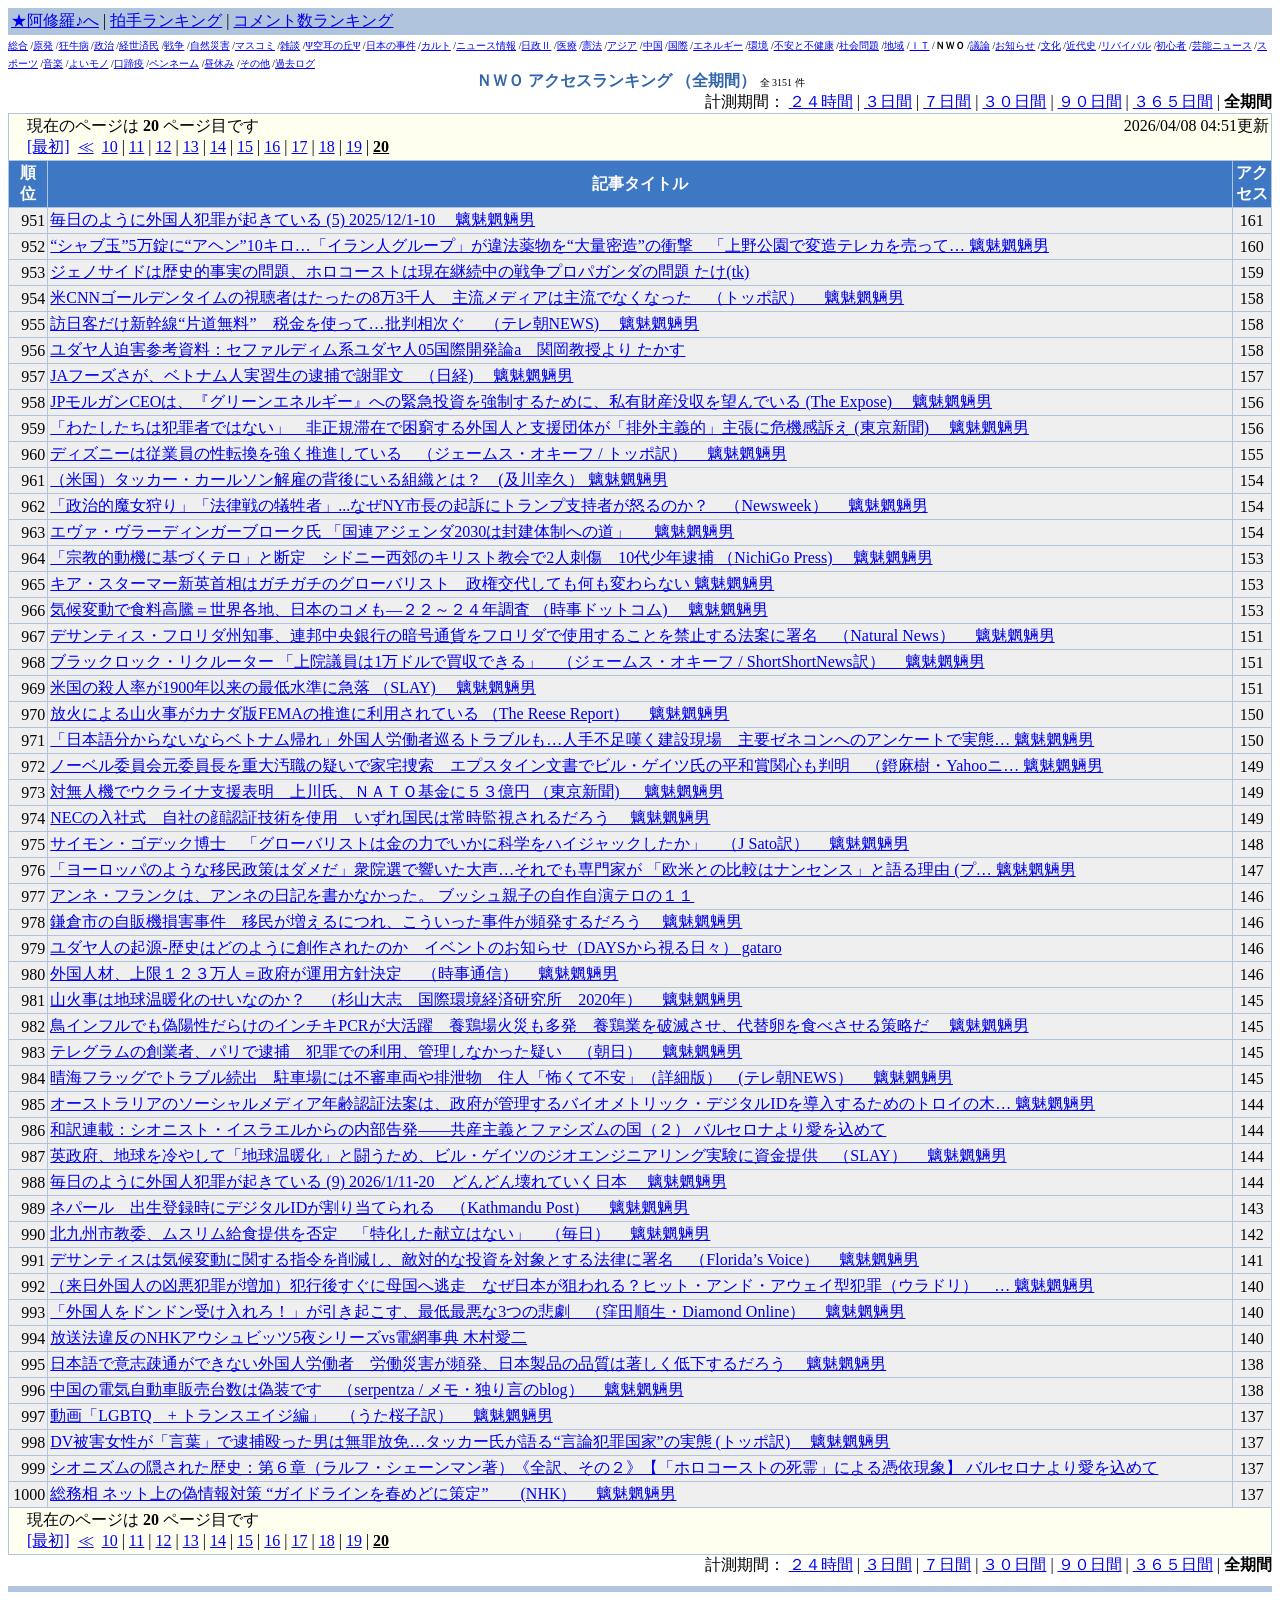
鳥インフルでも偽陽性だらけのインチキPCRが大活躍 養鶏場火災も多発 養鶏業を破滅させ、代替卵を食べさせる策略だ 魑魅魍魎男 (539, 1025)
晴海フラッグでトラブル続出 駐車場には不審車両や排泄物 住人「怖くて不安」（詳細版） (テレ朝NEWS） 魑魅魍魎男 (501, 1077)
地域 (894, 45)
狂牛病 (74, 45)
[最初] (48, 146)
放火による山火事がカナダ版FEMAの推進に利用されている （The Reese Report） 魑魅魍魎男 (389, 713)
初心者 (1171, 45)
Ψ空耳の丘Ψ (333, 45)
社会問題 (859, 45)
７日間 (947, 101)
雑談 (290, 45)
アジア (622, 45)
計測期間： (747, 1564)
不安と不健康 (804, 45)
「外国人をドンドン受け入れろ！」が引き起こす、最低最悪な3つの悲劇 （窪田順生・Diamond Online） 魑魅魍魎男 (477, 1311)
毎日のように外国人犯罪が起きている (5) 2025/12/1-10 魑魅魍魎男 (292, 219)
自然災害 (210, 45)
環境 (758, 45)
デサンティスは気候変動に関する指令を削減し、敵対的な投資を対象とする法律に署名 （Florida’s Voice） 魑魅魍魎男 (484, 1259)
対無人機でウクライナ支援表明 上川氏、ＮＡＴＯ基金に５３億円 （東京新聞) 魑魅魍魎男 (386, 791)
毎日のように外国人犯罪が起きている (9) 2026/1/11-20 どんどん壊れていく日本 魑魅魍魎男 (388, 1181)
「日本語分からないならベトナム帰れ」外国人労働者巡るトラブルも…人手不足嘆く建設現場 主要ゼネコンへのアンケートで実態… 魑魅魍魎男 (572, 739)
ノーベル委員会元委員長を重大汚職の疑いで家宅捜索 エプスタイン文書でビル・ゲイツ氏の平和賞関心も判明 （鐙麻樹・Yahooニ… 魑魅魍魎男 (576, 765)
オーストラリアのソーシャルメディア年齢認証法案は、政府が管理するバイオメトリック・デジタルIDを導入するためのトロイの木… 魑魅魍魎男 (572, 1103)
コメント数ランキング (313, 20)
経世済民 (139, 45)
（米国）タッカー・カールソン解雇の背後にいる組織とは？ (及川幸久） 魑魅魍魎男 (358, 479)
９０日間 (1090, 101)
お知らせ (1015, 45)
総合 (18, 45)
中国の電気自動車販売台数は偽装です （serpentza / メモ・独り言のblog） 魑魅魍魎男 (366, 1389)
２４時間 (821, 101)
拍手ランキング (166, 20)
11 (136, 146)
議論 (980, 45)
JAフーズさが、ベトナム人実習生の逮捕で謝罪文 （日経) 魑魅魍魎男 (311, 375)
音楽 (53, 63)
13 (191, 146)
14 (218, 146)
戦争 (174, 45)
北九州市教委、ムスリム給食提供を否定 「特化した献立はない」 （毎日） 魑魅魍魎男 (380, 1233)
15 (245, 146)
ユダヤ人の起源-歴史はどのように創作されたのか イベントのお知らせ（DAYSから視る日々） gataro (415, 947)
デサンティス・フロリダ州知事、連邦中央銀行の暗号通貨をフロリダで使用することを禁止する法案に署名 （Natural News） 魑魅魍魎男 (552, 635)
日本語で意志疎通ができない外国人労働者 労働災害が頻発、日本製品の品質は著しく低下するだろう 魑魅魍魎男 (468, 1363)
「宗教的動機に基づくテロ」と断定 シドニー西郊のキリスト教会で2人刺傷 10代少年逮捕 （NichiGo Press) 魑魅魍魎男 (491, 557)
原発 (43, 45)
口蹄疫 (129, 63)
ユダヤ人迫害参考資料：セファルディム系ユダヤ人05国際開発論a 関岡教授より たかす (367, 349)
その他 (255, 63)
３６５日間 (1173, 101)
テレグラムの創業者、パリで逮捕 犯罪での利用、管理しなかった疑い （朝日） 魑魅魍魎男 (396, 1051)
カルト (436, 45)
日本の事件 (391, 45)
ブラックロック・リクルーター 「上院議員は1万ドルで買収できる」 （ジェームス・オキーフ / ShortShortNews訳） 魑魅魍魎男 (517, 661)
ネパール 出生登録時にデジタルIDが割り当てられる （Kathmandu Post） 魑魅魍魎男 (369, 1207)
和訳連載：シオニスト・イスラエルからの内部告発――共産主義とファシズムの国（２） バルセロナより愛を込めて (468, 1129)
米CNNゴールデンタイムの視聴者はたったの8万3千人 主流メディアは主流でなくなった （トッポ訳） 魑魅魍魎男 (477, 297)
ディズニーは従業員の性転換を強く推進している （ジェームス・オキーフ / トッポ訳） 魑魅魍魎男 (418, 453)
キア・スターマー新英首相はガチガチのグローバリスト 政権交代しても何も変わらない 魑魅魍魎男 (412, 583)
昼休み (219, 63)
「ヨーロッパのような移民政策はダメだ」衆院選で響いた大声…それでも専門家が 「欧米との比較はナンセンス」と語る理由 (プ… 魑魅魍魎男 (562, 869)
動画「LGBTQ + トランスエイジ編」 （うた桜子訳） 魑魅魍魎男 (301, 1415)
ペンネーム (174, 63)
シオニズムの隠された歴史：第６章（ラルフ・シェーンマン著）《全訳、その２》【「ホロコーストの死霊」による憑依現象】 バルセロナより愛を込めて (604, 1467)
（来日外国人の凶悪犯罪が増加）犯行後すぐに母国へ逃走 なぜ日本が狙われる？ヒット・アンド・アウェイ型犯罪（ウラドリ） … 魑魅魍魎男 (572, 1285)
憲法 (592, 45)
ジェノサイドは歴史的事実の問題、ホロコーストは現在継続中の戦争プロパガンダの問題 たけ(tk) (399, 271)
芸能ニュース (1222, 45)
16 (272, 146)
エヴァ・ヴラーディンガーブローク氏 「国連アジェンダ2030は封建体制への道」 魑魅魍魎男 (392, 531)
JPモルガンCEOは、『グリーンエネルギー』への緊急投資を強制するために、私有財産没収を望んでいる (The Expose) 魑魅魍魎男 (521, 401)
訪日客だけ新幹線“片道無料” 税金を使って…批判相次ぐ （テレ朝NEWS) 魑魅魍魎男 (374, 323)
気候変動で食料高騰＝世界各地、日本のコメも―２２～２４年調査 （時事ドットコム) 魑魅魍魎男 (408, 609)
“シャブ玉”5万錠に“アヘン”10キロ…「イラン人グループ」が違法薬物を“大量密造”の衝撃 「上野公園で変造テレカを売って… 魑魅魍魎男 (549, 245)
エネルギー (718, 45)
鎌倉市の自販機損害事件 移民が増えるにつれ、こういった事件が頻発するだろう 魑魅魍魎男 (396, 921)
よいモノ (89, 63)
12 (163, 146)
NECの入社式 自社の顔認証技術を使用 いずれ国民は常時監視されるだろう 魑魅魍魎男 (380, 817)
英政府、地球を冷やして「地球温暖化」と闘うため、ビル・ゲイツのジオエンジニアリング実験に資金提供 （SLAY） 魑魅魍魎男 (528, 1155)
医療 (567, 45)
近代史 (1081, 45)
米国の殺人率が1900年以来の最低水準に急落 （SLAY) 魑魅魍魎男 (293, 687)
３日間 (888, 101)
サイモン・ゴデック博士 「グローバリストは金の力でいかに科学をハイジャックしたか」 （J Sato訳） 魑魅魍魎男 (479, 843)
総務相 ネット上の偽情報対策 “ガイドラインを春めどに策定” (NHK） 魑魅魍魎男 (363, 1493)
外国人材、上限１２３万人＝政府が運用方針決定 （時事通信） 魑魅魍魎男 (334, 973)
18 (327, 146)
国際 (678, 45)
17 (299, 146)
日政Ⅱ (536, 45)
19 (354, 146)
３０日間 (1014, 101)
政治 (104, 45)
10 (110, 146)
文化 (1051, 45)
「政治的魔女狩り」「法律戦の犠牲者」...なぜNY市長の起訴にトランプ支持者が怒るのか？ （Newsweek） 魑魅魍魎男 (488, 505)
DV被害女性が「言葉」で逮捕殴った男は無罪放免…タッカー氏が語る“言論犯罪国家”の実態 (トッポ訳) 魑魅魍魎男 (470, 1441)
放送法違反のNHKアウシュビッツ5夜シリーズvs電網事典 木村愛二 (288, 1337)
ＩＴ (920, 45)
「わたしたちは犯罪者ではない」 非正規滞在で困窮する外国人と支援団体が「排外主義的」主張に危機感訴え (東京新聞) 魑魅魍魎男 (539, 427)
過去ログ (295, 63)
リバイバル (1126, 45)
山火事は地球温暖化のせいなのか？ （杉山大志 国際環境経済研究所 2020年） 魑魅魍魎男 (396, 999)
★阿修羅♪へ (55, 20)
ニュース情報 (486, 45)
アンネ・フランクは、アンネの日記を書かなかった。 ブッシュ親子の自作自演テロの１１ (372, 895)
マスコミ (255, 45)
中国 (653, 45)
